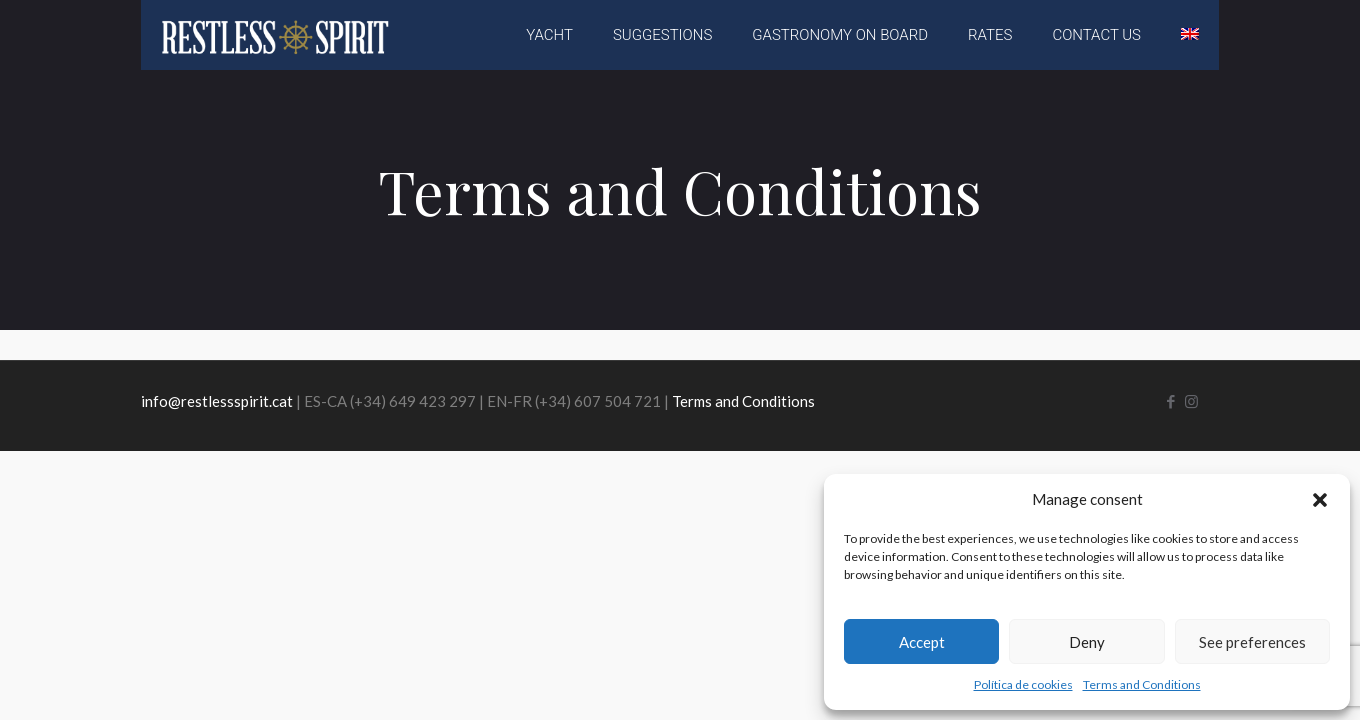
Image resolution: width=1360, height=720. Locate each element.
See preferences (1252, 642)
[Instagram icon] (1191, 401)
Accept (922, 642)
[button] (1320, 500)
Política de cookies (1023, 684)
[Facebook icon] (1170, 401)
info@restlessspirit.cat (217, 401)
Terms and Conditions (1142, 684)
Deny (1087, 642)
